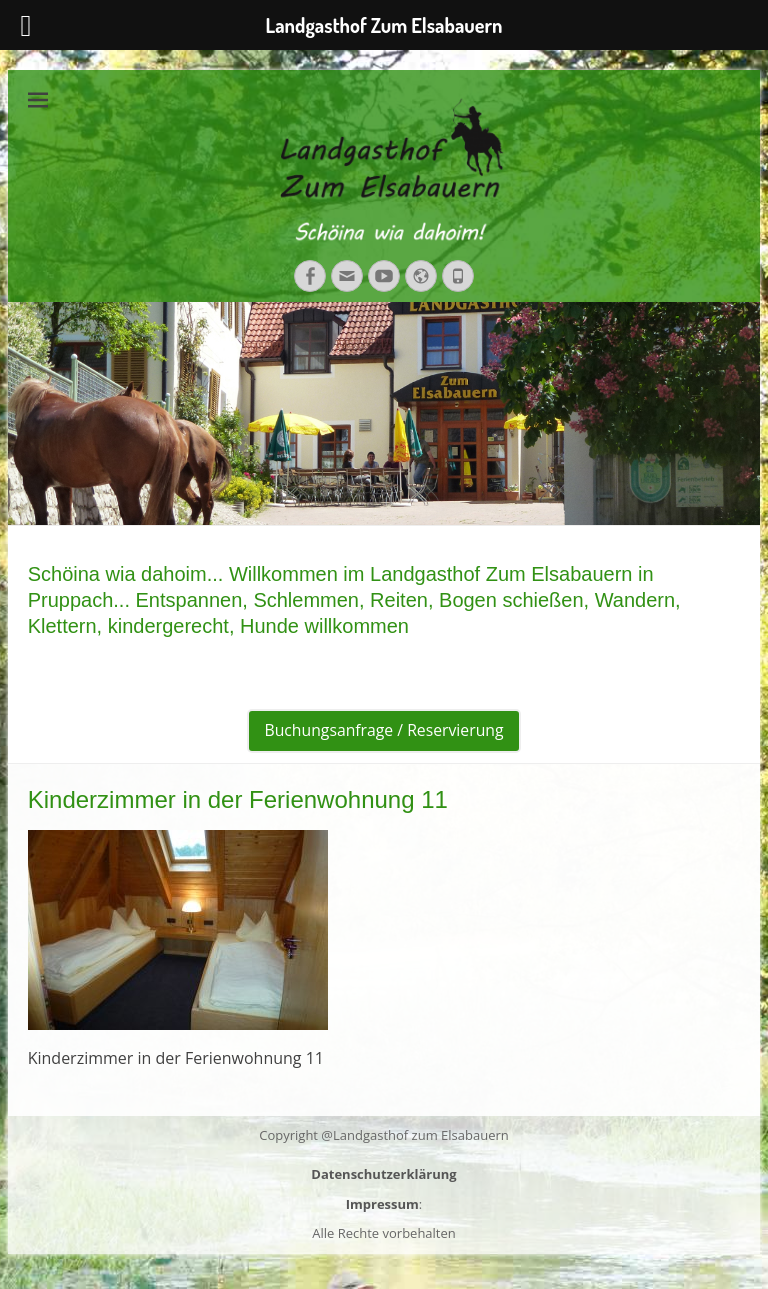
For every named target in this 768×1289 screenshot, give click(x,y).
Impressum (382, 1204)
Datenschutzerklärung (383, 1174)
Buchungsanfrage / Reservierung (384, 731)
